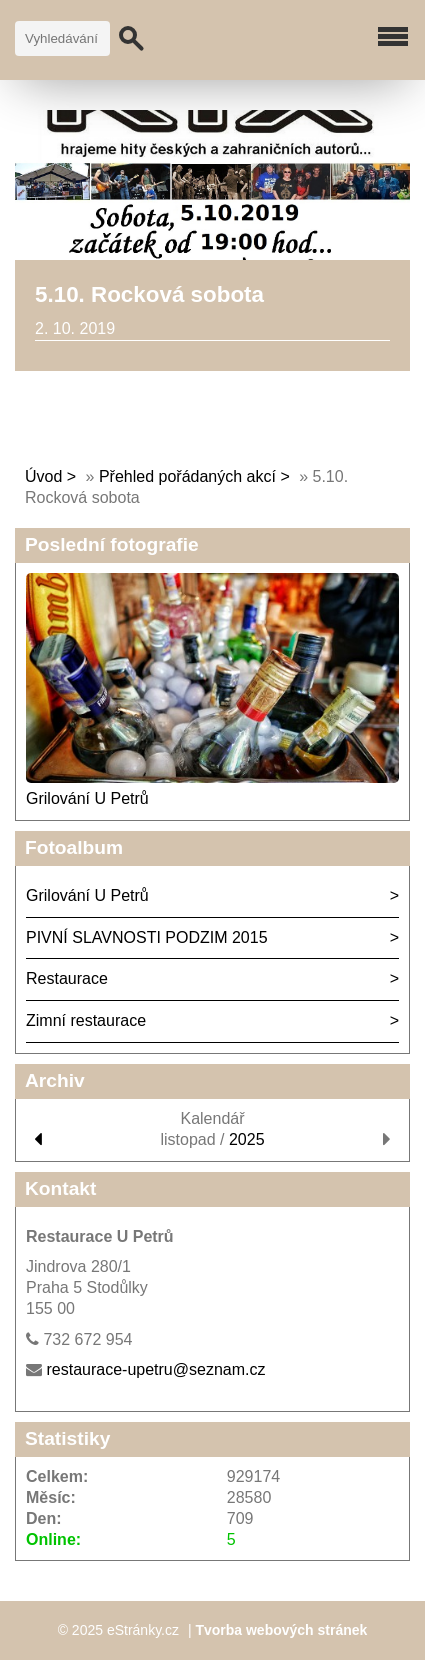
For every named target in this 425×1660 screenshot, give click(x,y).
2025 (247, 1139)
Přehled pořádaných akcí (187, 476)
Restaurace (67, 978)
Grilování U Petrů (87, 798)
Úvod (43, 476)
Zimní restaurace (86, 1020)
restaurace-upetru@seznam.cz (155, 1369)
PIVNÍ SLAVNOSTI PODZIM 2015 (147, 937)
